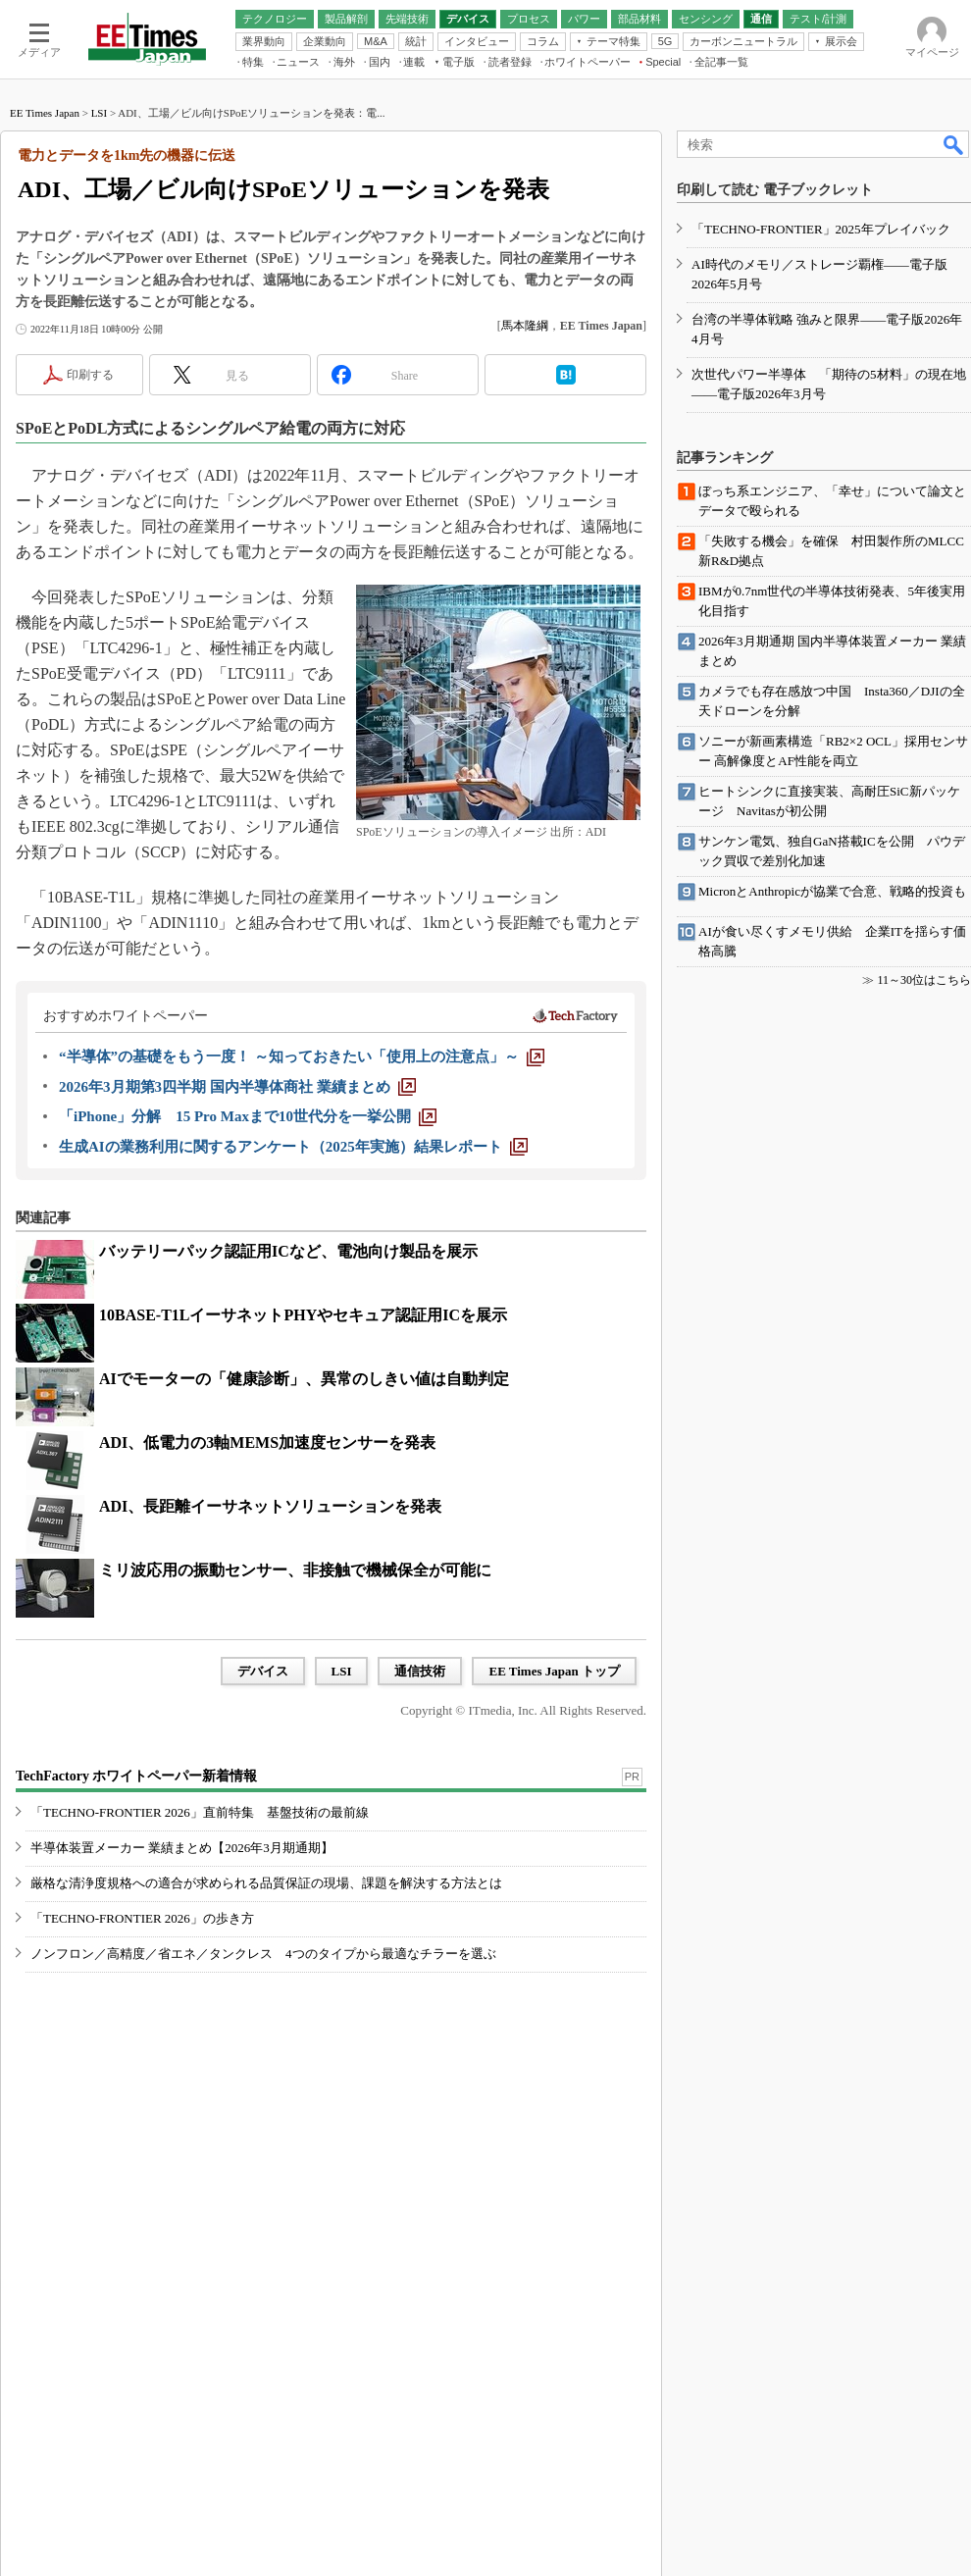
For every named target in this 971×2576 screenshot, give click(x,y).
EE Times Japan (44, 113)
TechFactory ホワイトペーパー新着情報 (136, 1776)
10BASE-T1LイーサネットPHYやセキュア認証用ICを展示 (303, 1315)
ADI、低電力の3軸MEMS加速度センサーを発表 (267, 1442)
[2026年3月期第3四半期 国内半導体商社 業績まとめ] (237, 1087)
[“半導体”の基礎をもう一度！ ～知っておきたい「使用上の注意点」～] (301, 1056)
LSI (99, 113)
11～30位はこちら (924, 980)
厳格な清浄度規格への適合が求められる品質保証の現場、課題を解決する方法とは (266, 1883)
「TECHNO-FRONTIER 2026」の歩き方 (142, 1918)
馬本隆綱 (524, 326)
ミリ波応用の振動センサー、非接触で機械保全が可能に (295, 1570)
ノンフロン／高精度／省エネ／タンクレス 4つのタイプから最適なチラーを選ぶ (263, 1953)
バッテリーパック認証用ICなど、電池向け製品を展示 (288, 1251)
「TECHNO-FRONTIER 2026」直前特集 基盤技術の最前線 (199, 1812)
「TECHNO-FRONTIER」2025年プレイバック (820, 229)
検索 (954, 144)
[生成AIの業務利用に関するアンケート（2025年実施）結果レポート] (293, 1147)
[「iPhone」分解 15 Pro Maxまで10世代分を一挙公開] (247, 1116)
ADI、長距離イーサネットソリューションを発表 (270, 1506)
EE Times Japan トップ (554, 1671)
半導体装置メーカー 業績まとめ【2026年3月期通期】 (181, 1847)
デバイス (262, 1671)
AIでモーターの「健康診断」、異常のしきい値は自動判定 (304, 1378)
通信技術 (419, 1671)
